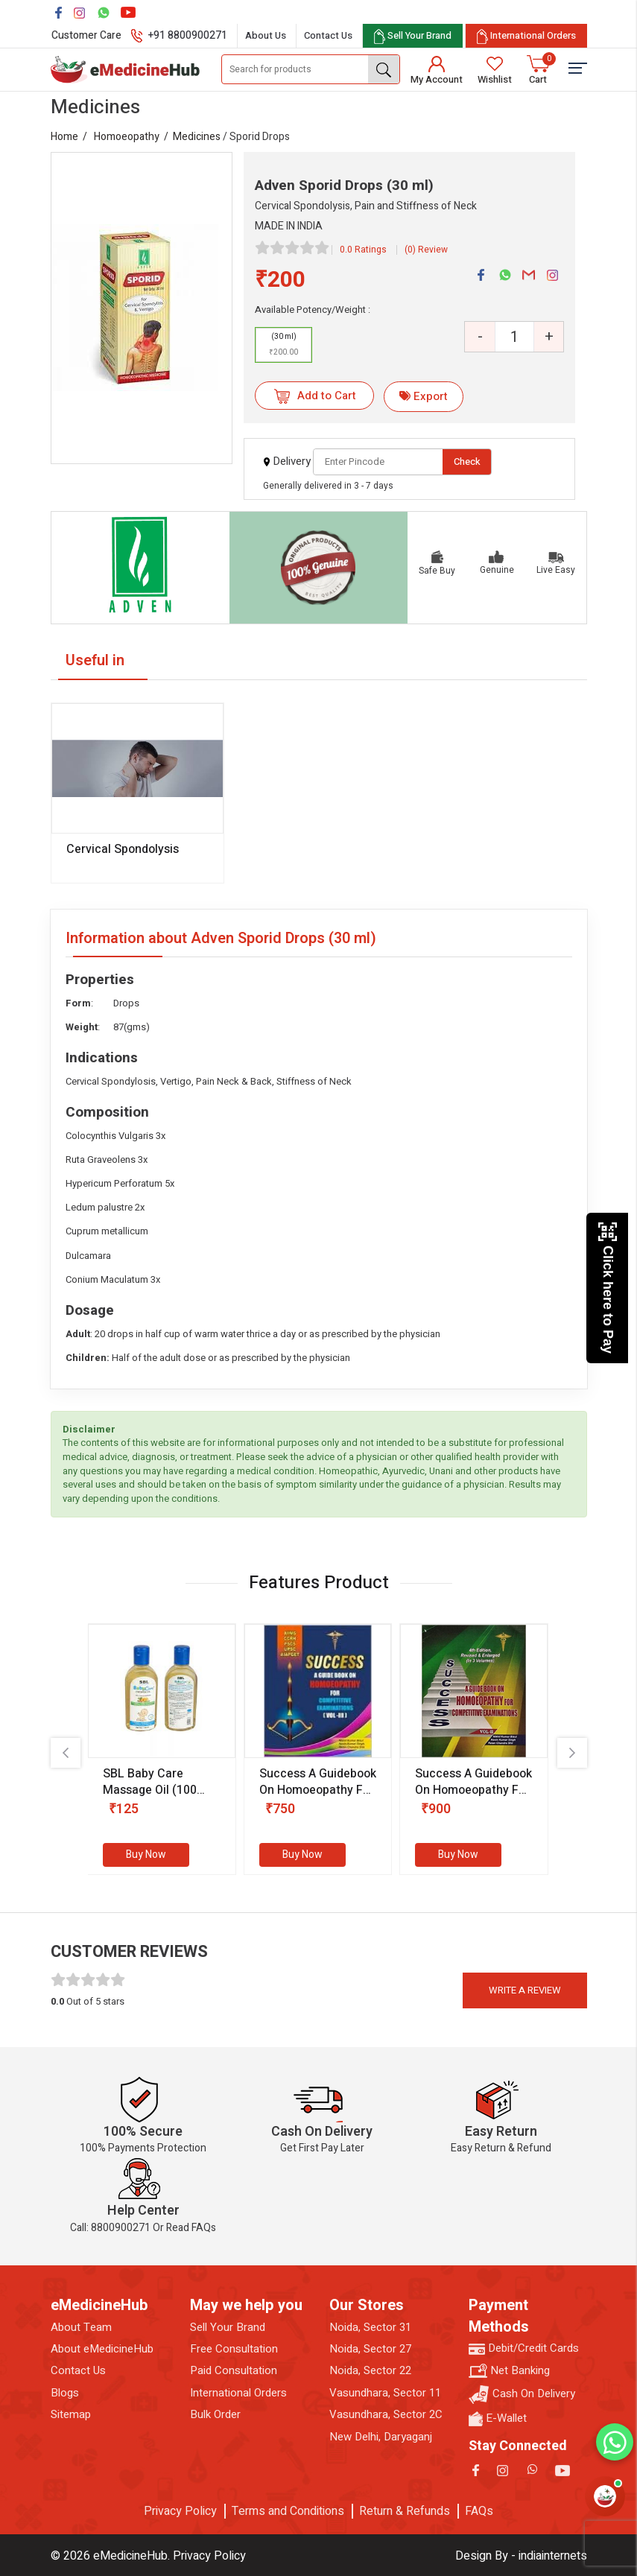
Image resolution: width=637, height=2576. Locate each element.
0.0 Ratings (363, 249)
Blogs (65, 2393)
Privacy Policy (180, 2511)
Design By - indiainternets (521, 2556)
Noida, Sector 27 (370, 2349)
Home (64, 137)
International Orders (238, 2393)
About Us (265, 35)
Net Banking (509, 2371)
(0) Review (426, 249)
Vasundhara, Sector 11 (385, 2393)
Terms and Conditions (288, 2511)
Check (467, 461)
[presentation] (65, 1753)
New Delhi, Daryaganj (380, 2437)
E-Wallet (498, 2418)
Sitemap (71, 2415)
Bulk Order (215, 2415)
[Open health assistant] (605, 2496)
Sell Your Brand (227, 2327)
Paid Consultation (233, 2371)
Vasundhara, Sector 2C (386, 2415)
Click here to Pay (607, 1288)
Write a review (525, 1990)
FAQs (479, 2511)
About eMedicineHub (102, 2349)
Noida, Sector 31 (370, 2327)
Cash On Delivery (522, 2395)
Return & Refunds (404, 2511)
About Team (81, 2327)
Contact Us (328, 35)
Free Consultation (234, 2349)
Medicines (197, 137)
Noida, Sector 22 (370, 2371)
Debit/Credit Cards (524, 2348)
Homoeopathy (126, 137)
